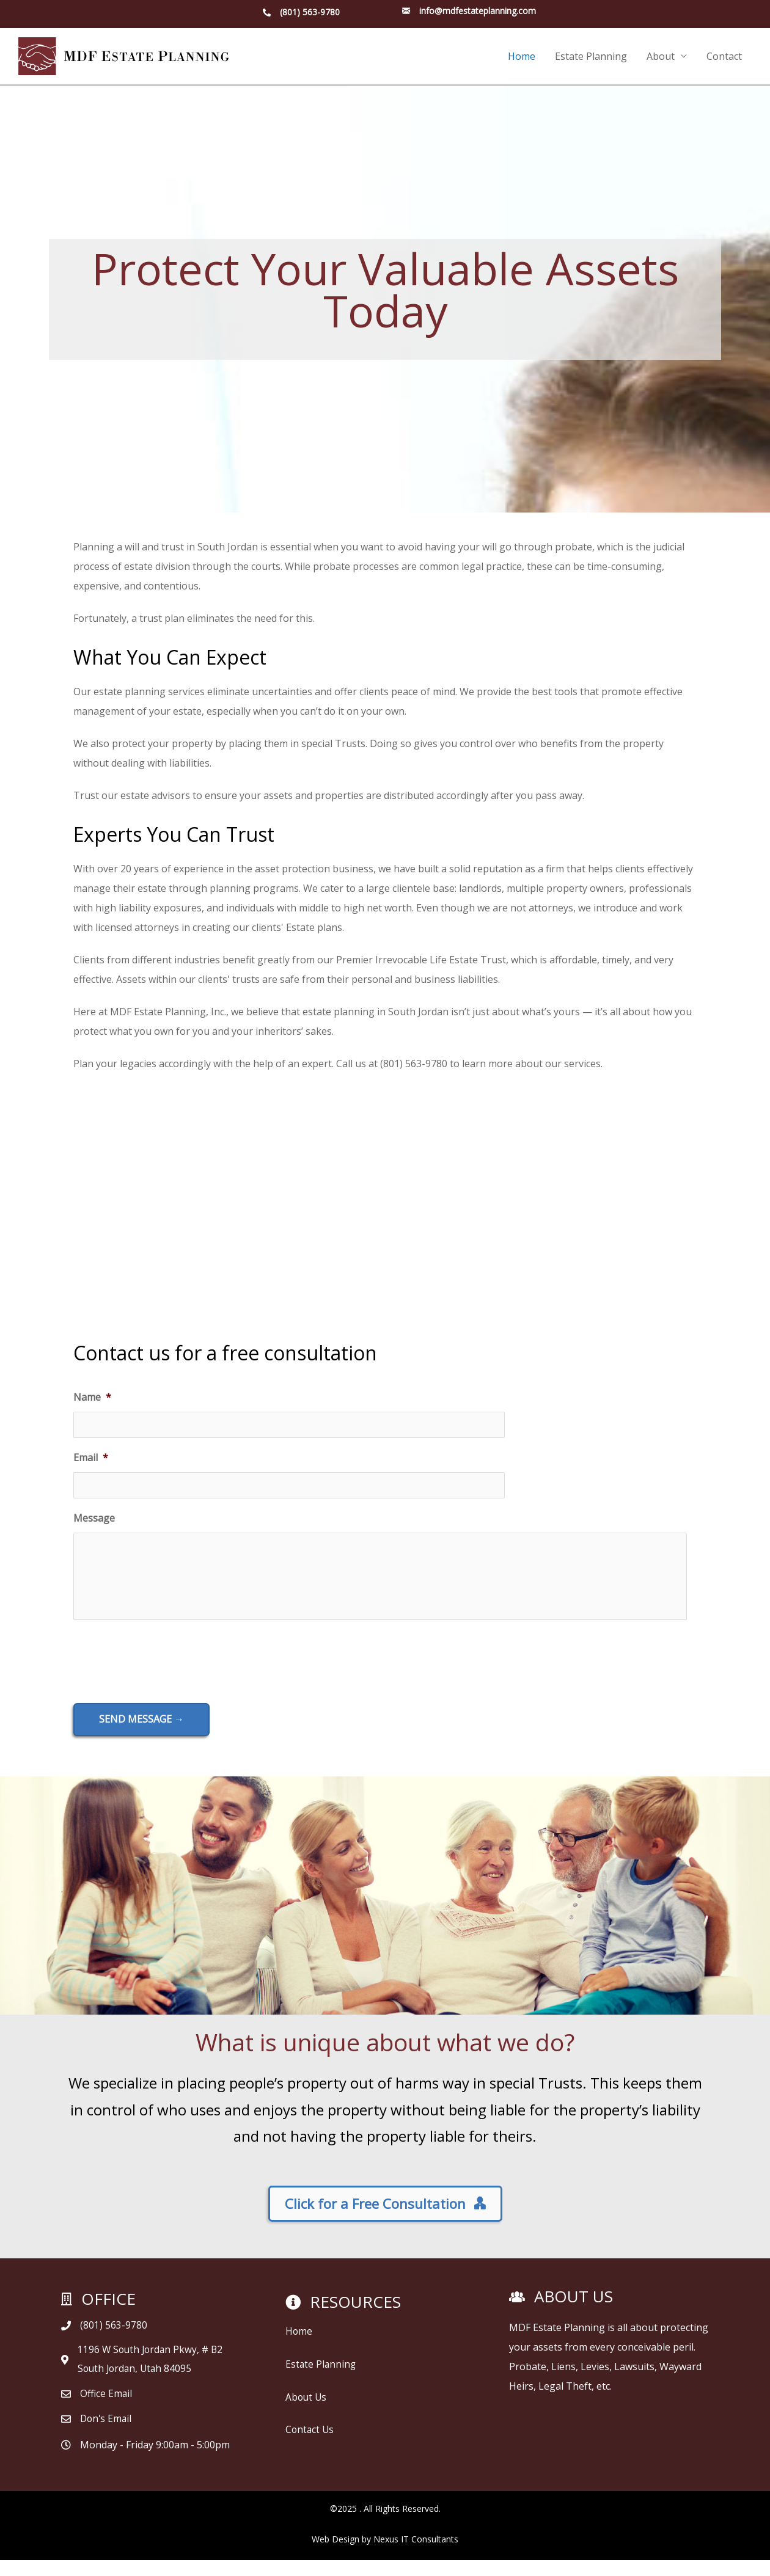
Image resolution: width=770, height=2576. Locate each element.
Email (90, 1459)
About (661, 57)
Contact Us (310, 2440)
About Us (306, 2408)
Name (92, 1398)
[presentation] (166, 1672)
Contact (724, 57)
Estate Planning (591, 57)
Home (521, 57)
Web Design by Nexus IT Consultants (385, 2555)
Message (94, 1520)
